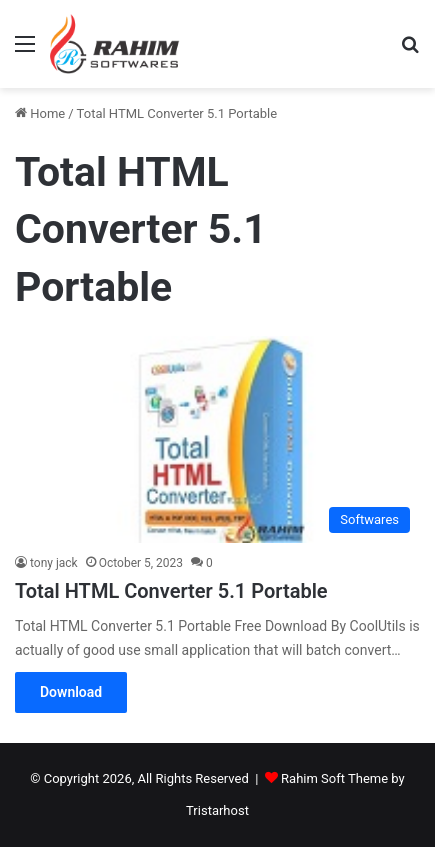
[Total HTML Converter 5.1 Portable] (217, 439)
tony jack (54, 563)
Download (71, 692)
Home (40, 113)
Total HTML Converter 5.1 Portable (171, 591)
